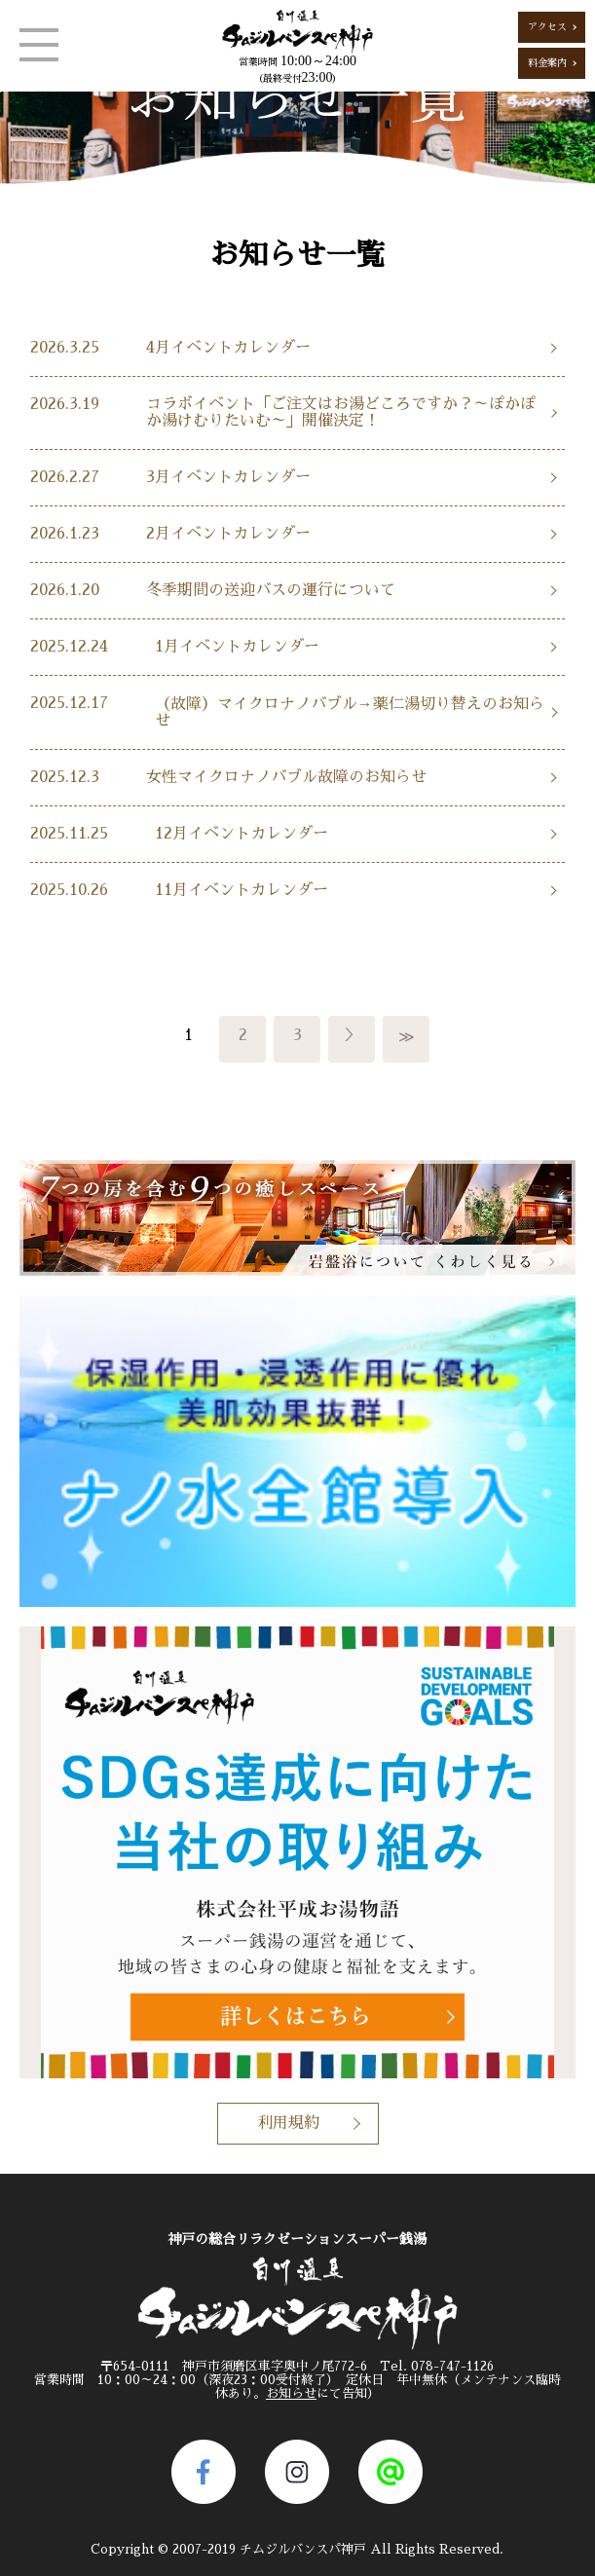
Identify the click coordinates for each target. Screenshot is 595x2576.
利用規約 (288, 2123)
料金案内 (547, 63)
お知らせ (291, 2393)
